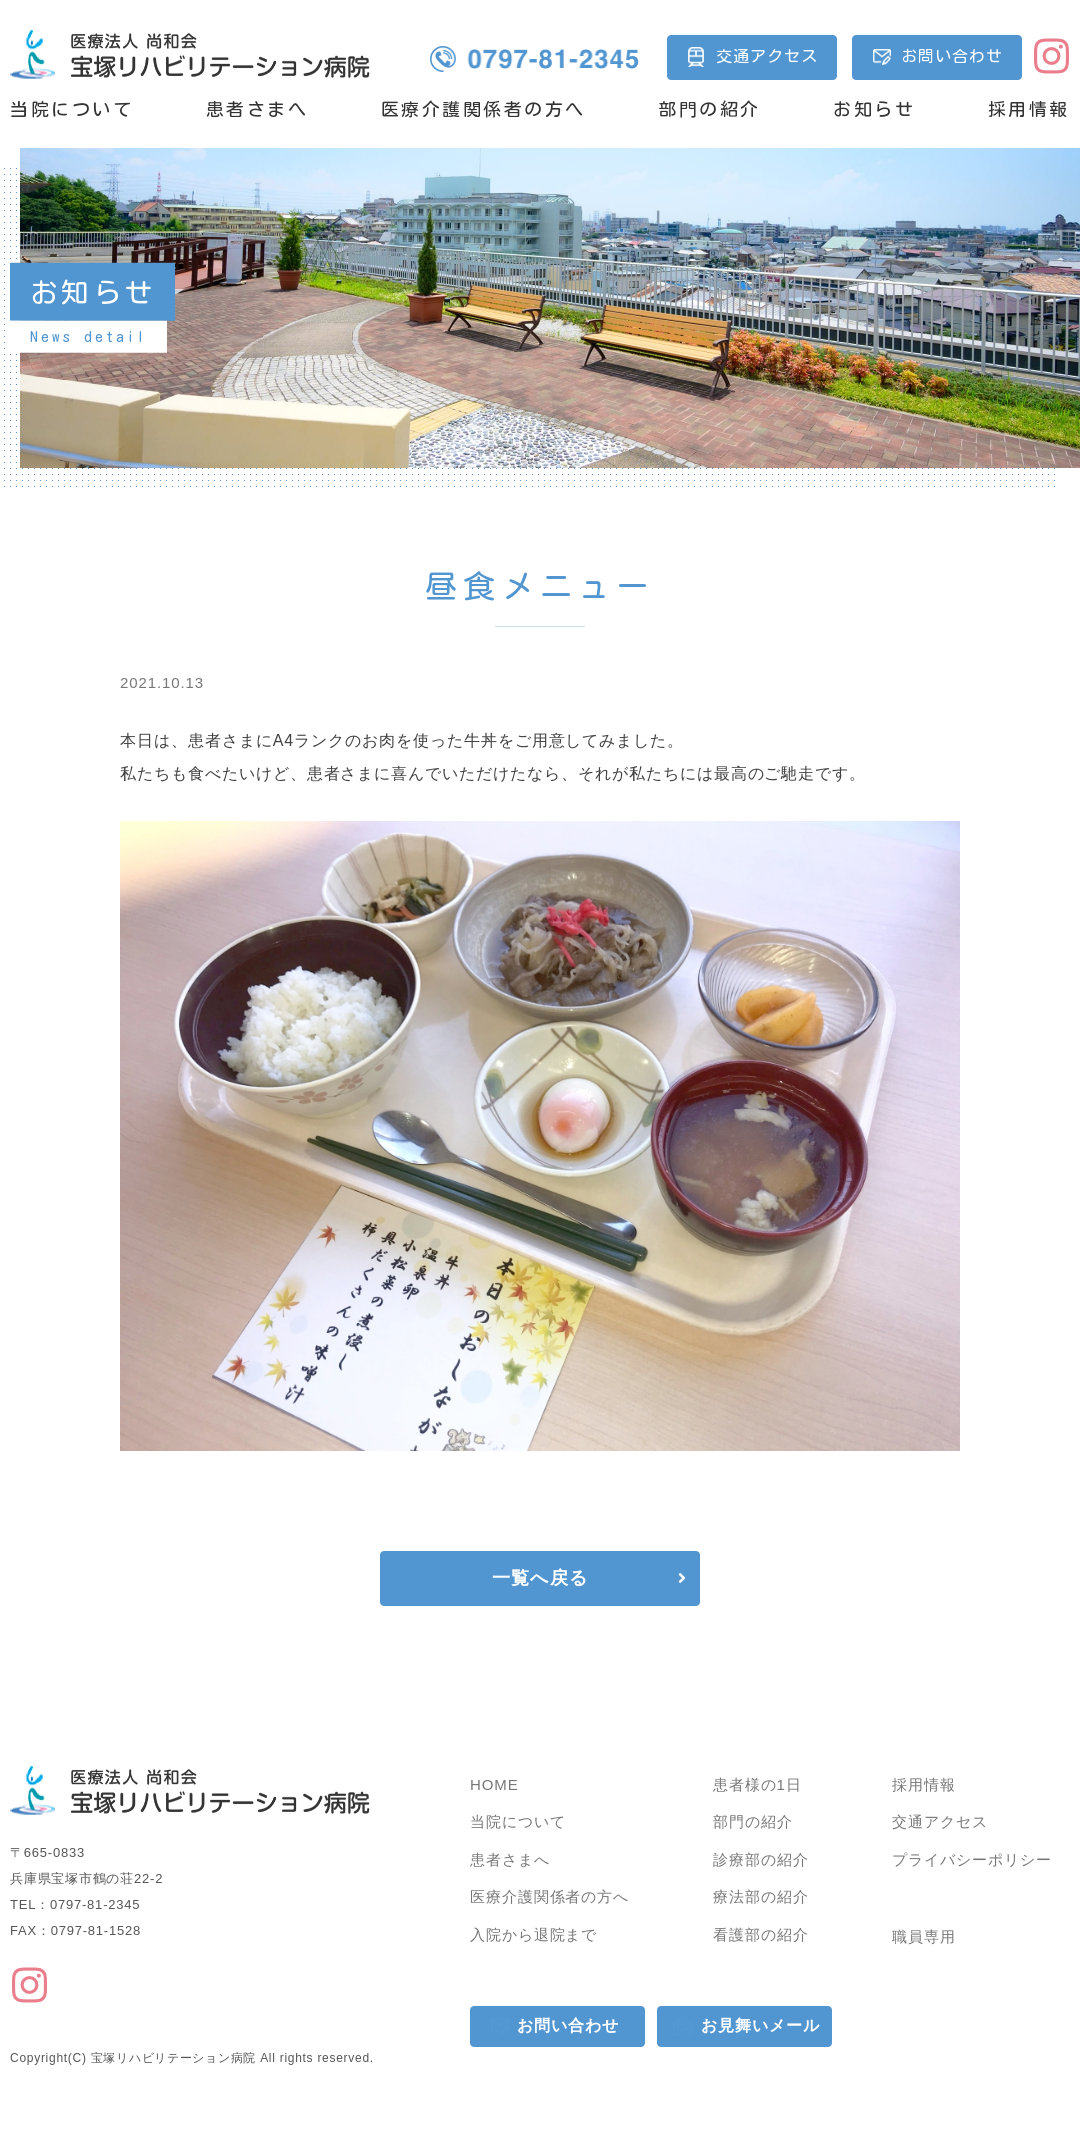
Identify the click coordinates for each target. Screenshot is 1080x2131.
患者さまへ (257, 109)
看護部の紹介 (760, 1934)
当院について (71, 109)
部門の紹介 (709, 109)
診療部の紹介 (760, 1859)
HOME (494, 1784)
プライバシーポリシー (971, 1859)
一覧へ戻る (539, 1578)
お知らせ (874, 109)
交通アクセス (767, 56)
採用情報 (1029, 109)
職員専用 (924, 1936)
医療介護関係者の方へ (483, 109)
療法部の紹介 (760, 1896)
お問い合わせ (952, 56)
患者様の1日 (757, 1784)
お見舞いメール (760, 2025)
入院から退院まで (533, 1934)
